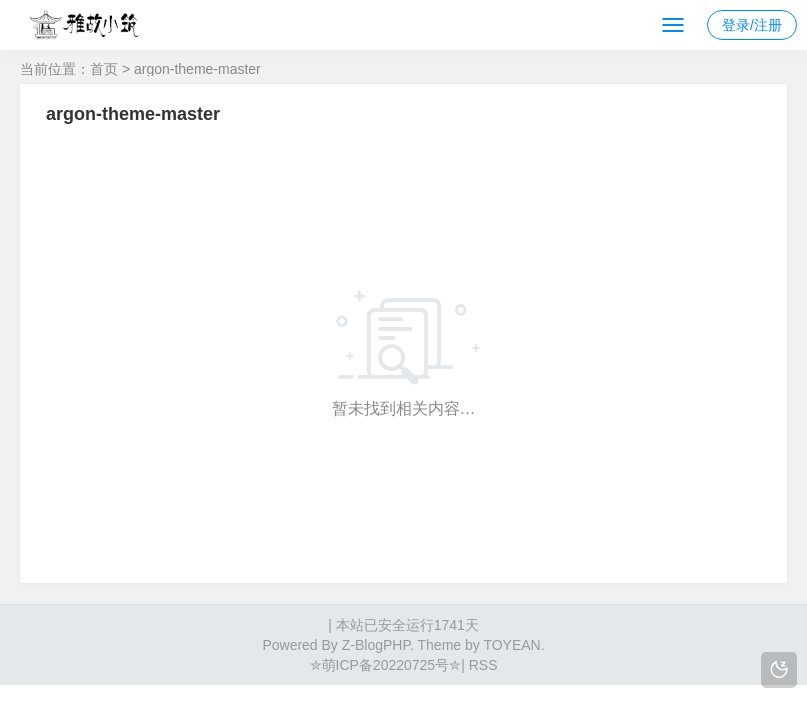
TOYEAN (511, 645)
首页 (104, 69)
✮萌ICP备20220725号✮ (386, 665)
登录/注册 (752, 25)
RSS (481, 665)
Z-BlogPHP (376, 645)
